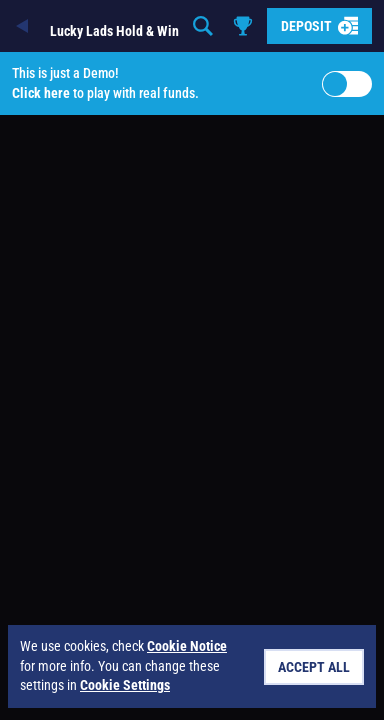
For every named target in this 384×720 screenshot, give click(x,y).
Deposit (319, 26)
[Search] (203, 26)
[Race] (243, 26)
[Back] (24, 26)
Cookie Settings (125, 685)
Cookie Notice (187, 646)
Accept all (314, 667)
